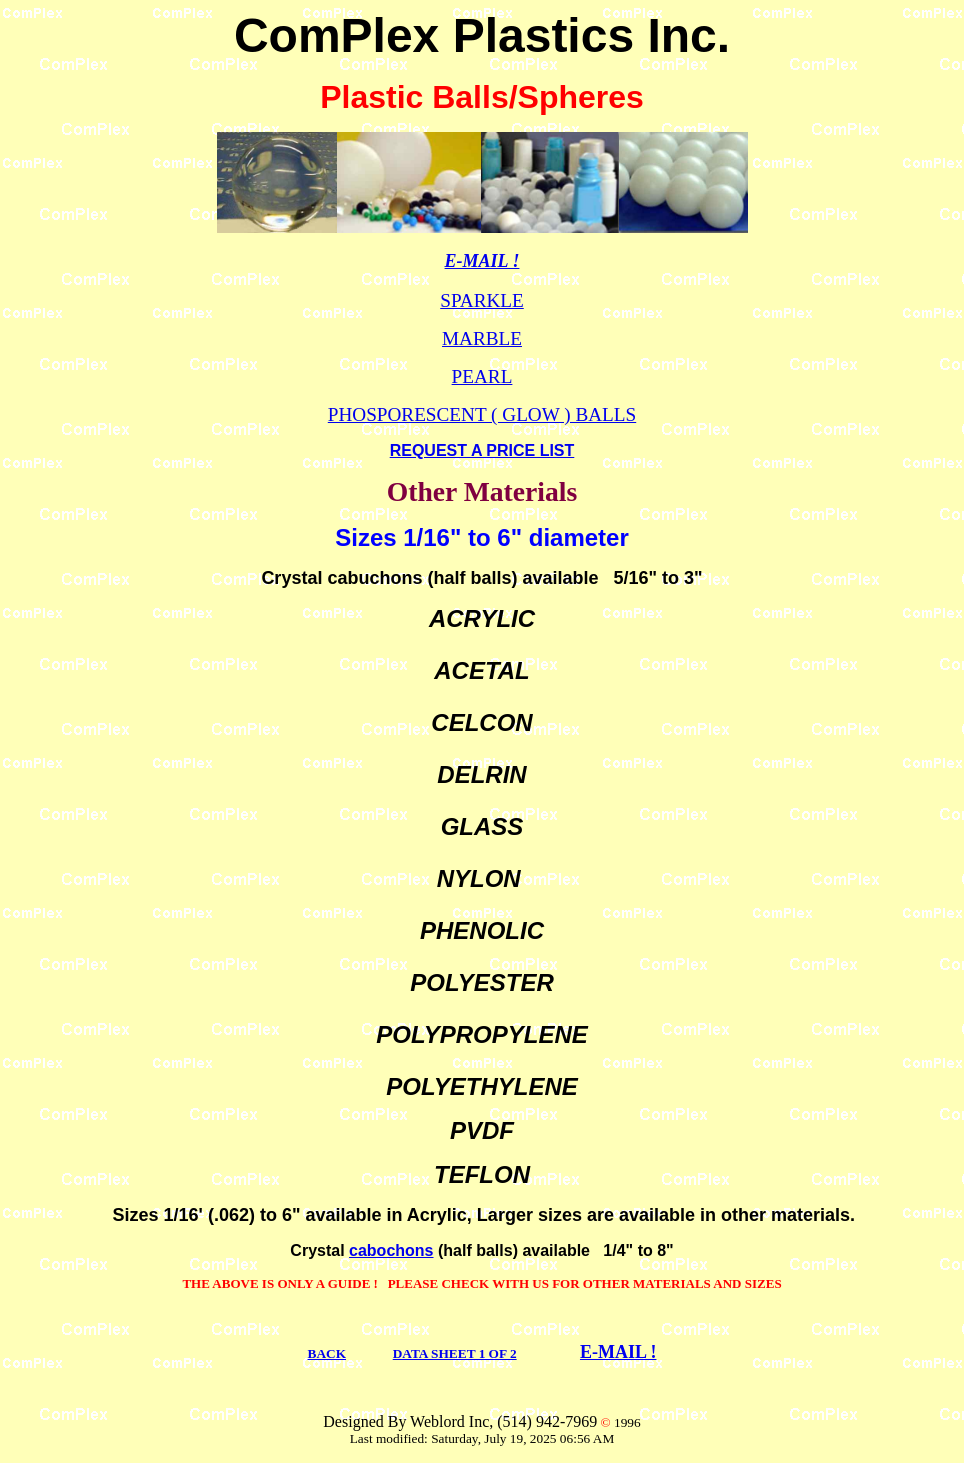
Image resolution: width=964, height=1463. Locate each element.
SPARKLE (482, 300)
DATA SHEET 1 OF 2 (455, 1353)
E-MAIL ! (618, 1352)
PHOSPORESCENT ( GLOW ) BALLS (482, 414)
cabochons (391, 1250)
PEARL (482, 376)
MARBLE (482, 338)
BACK (327, 1353)
